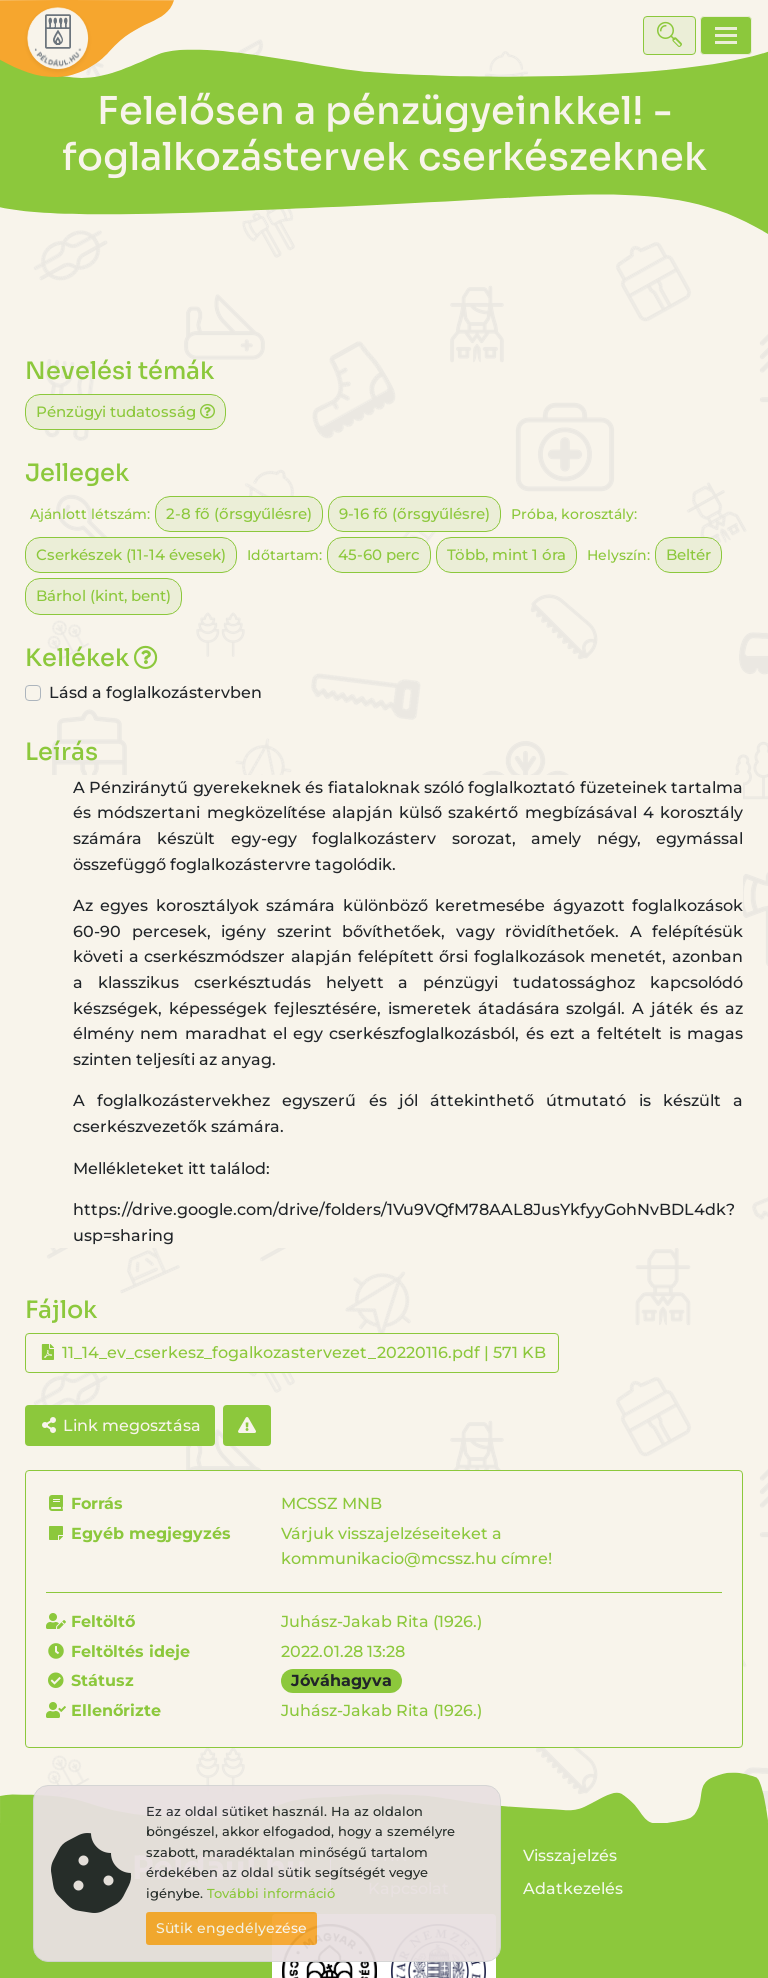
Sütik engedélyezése (231, 1928)
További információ (271, 1893)
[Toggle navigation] (726, 35)
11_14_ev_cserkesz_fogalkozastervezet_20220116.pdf (271, 1352)
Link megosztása (120, 1425)
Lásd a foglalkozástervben (155, 692)
